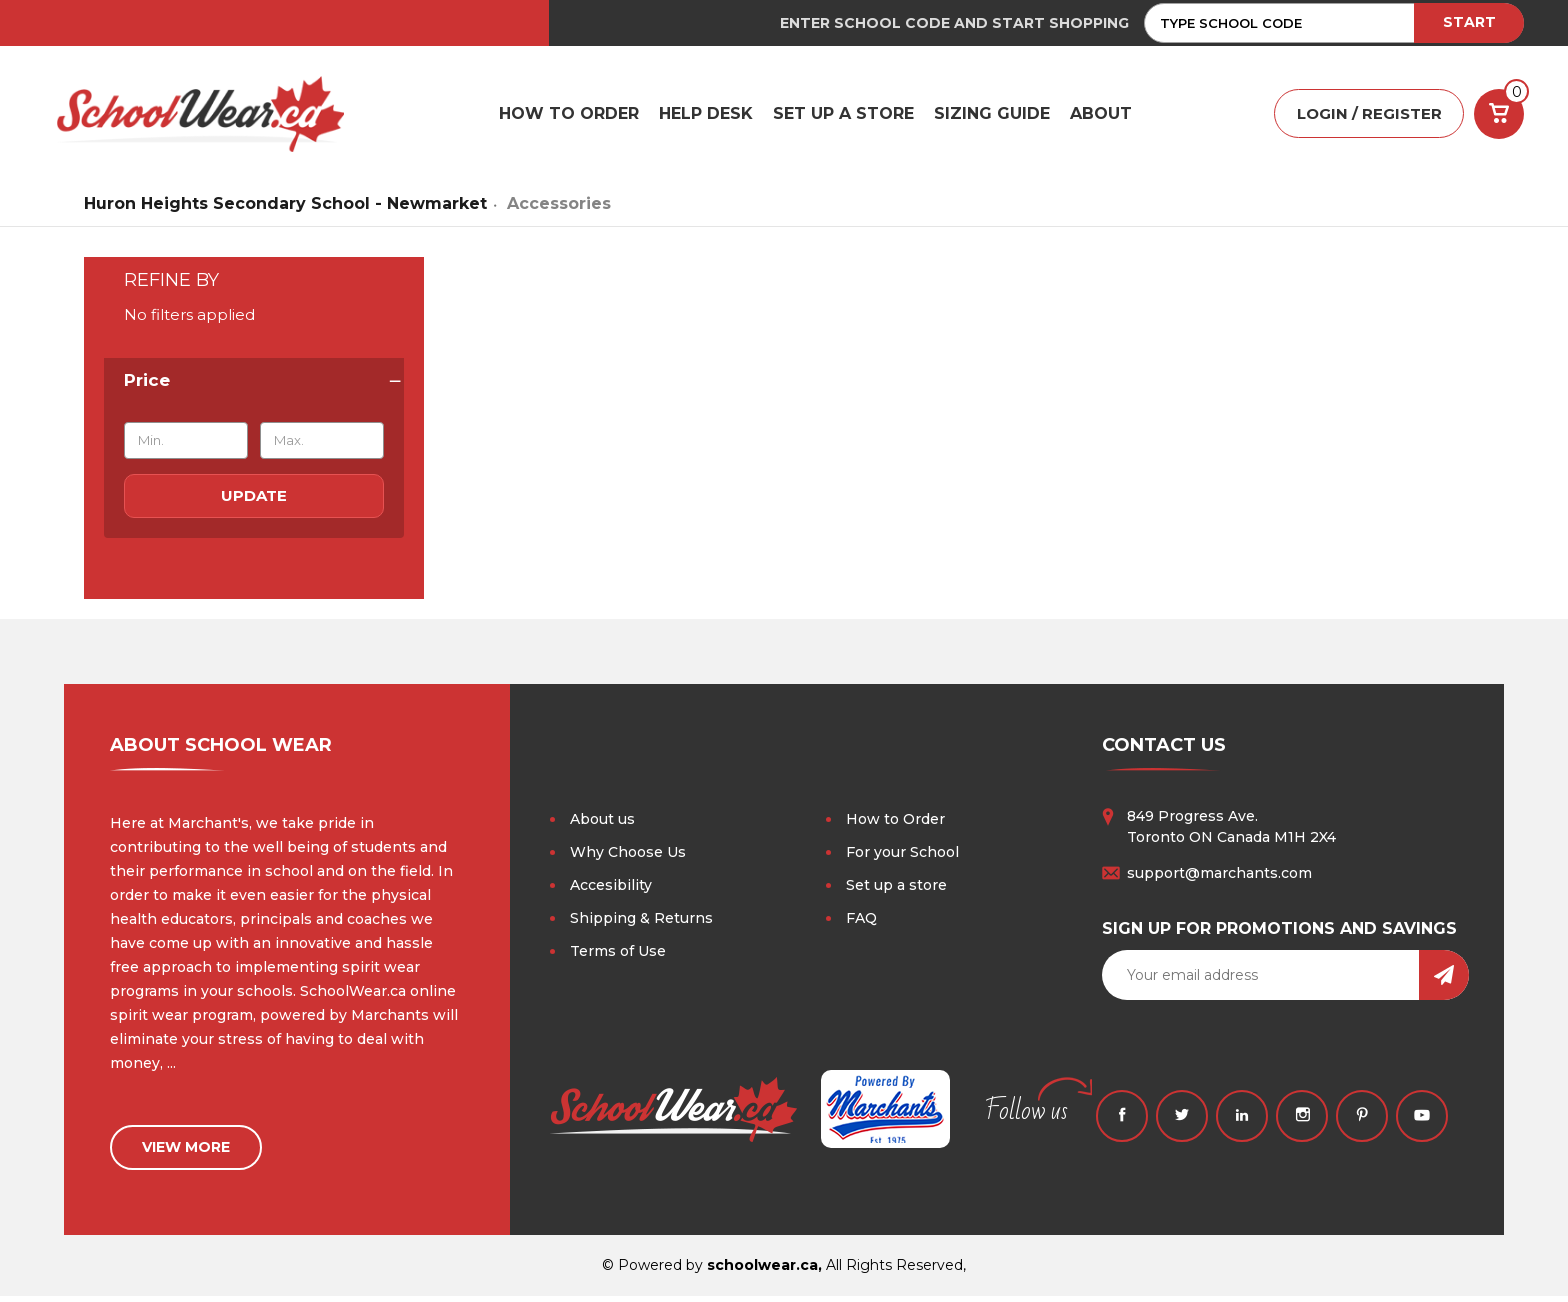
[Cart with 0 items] (1499, 117)
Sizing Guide (992, 116)
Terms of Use (618, 957)
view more (186, 1153)
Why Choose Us (628, 858)
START (1469, 22)
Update (254, 501)
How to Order (895, 825)
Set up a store (896, 891)
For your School (902, 858)
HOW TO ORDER (569, 116)
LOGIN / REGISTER (1369, 117)
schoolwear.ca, (764, 1271)
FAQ (861, 924)
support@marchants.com (1219, 879)
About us (602, 825)
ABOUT (1101, 116)
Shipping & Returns (641, 924)
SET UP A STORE (843, 116)
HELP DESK (706, 116)
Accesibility (611, 891)
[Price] (254, 387)
